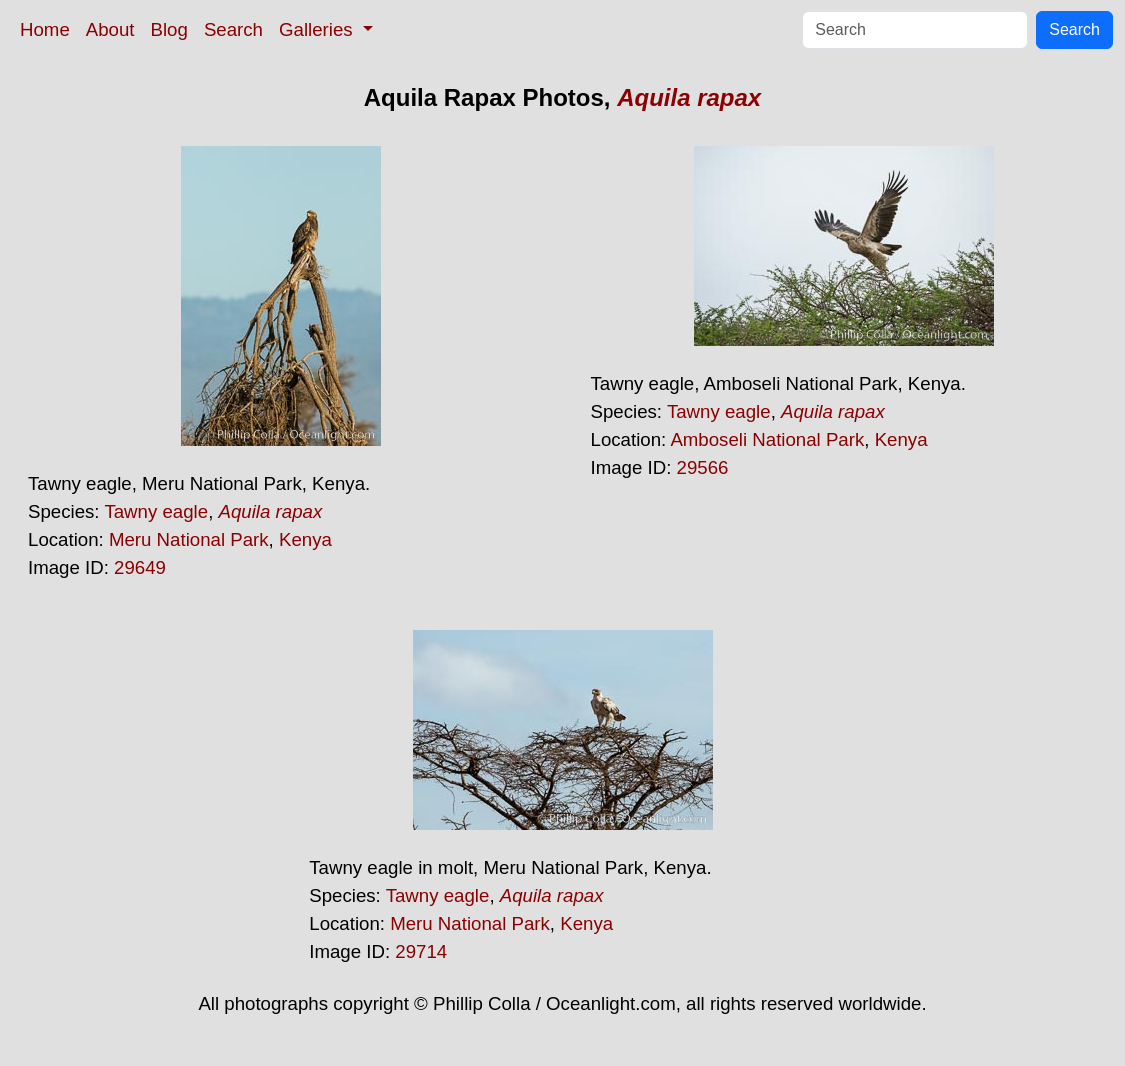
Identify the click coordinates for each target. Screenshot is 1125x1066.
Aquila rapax (689, 97)
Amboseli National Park (767, 439)
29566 (703, 467)
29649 (140, 567)
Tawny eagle (156, 511)
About (110, 29)
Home (45, 29)
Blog (169, 29)
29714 (421, 951)
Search (233, 29)
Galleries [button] (318, 29)
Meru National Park (189, 539)
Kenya (305, 539)
